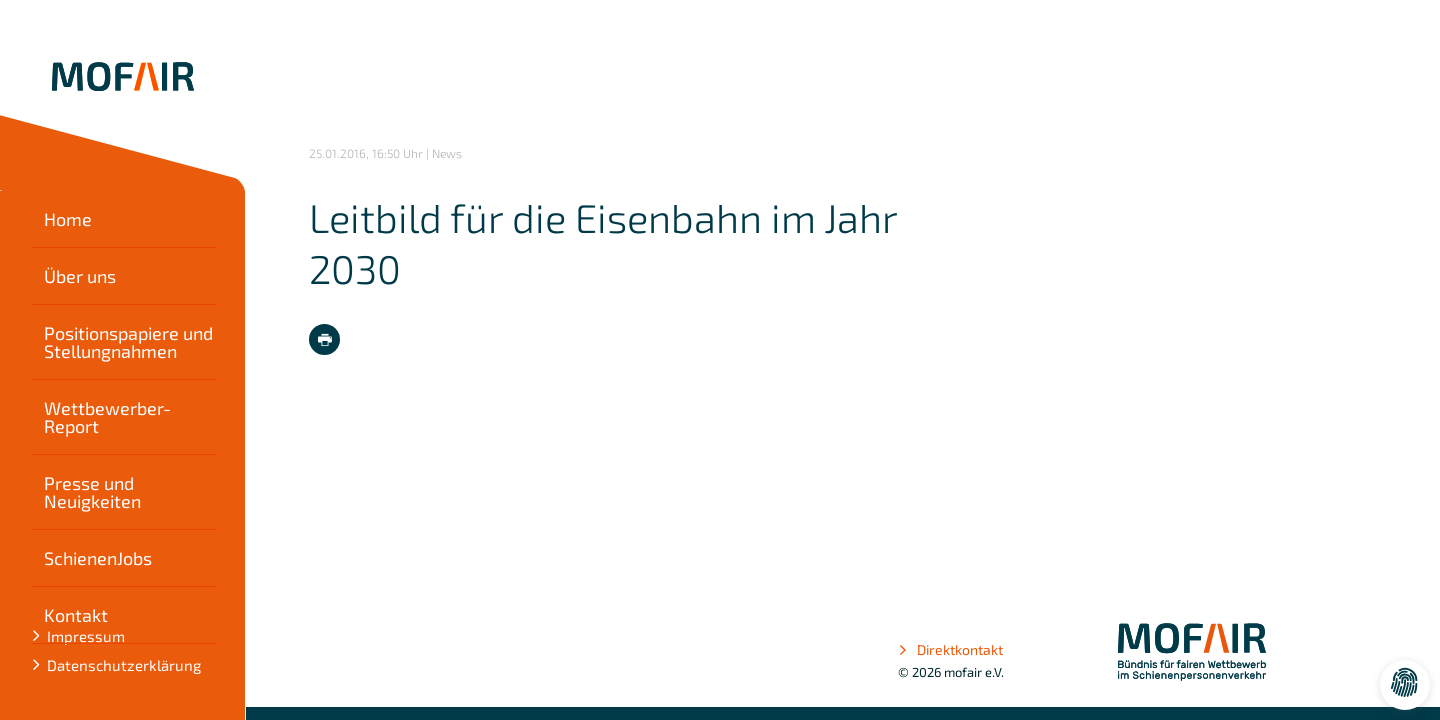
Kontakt (76, 615)
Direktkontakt (950, 650)
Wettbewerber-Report (107, 417)
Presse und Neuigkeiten (92, 492)
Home (68, 219)
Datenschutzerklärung (124, 665)
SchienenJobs (98, 558)
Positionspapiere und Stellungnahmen (128, 342)
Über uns (80, 276)
